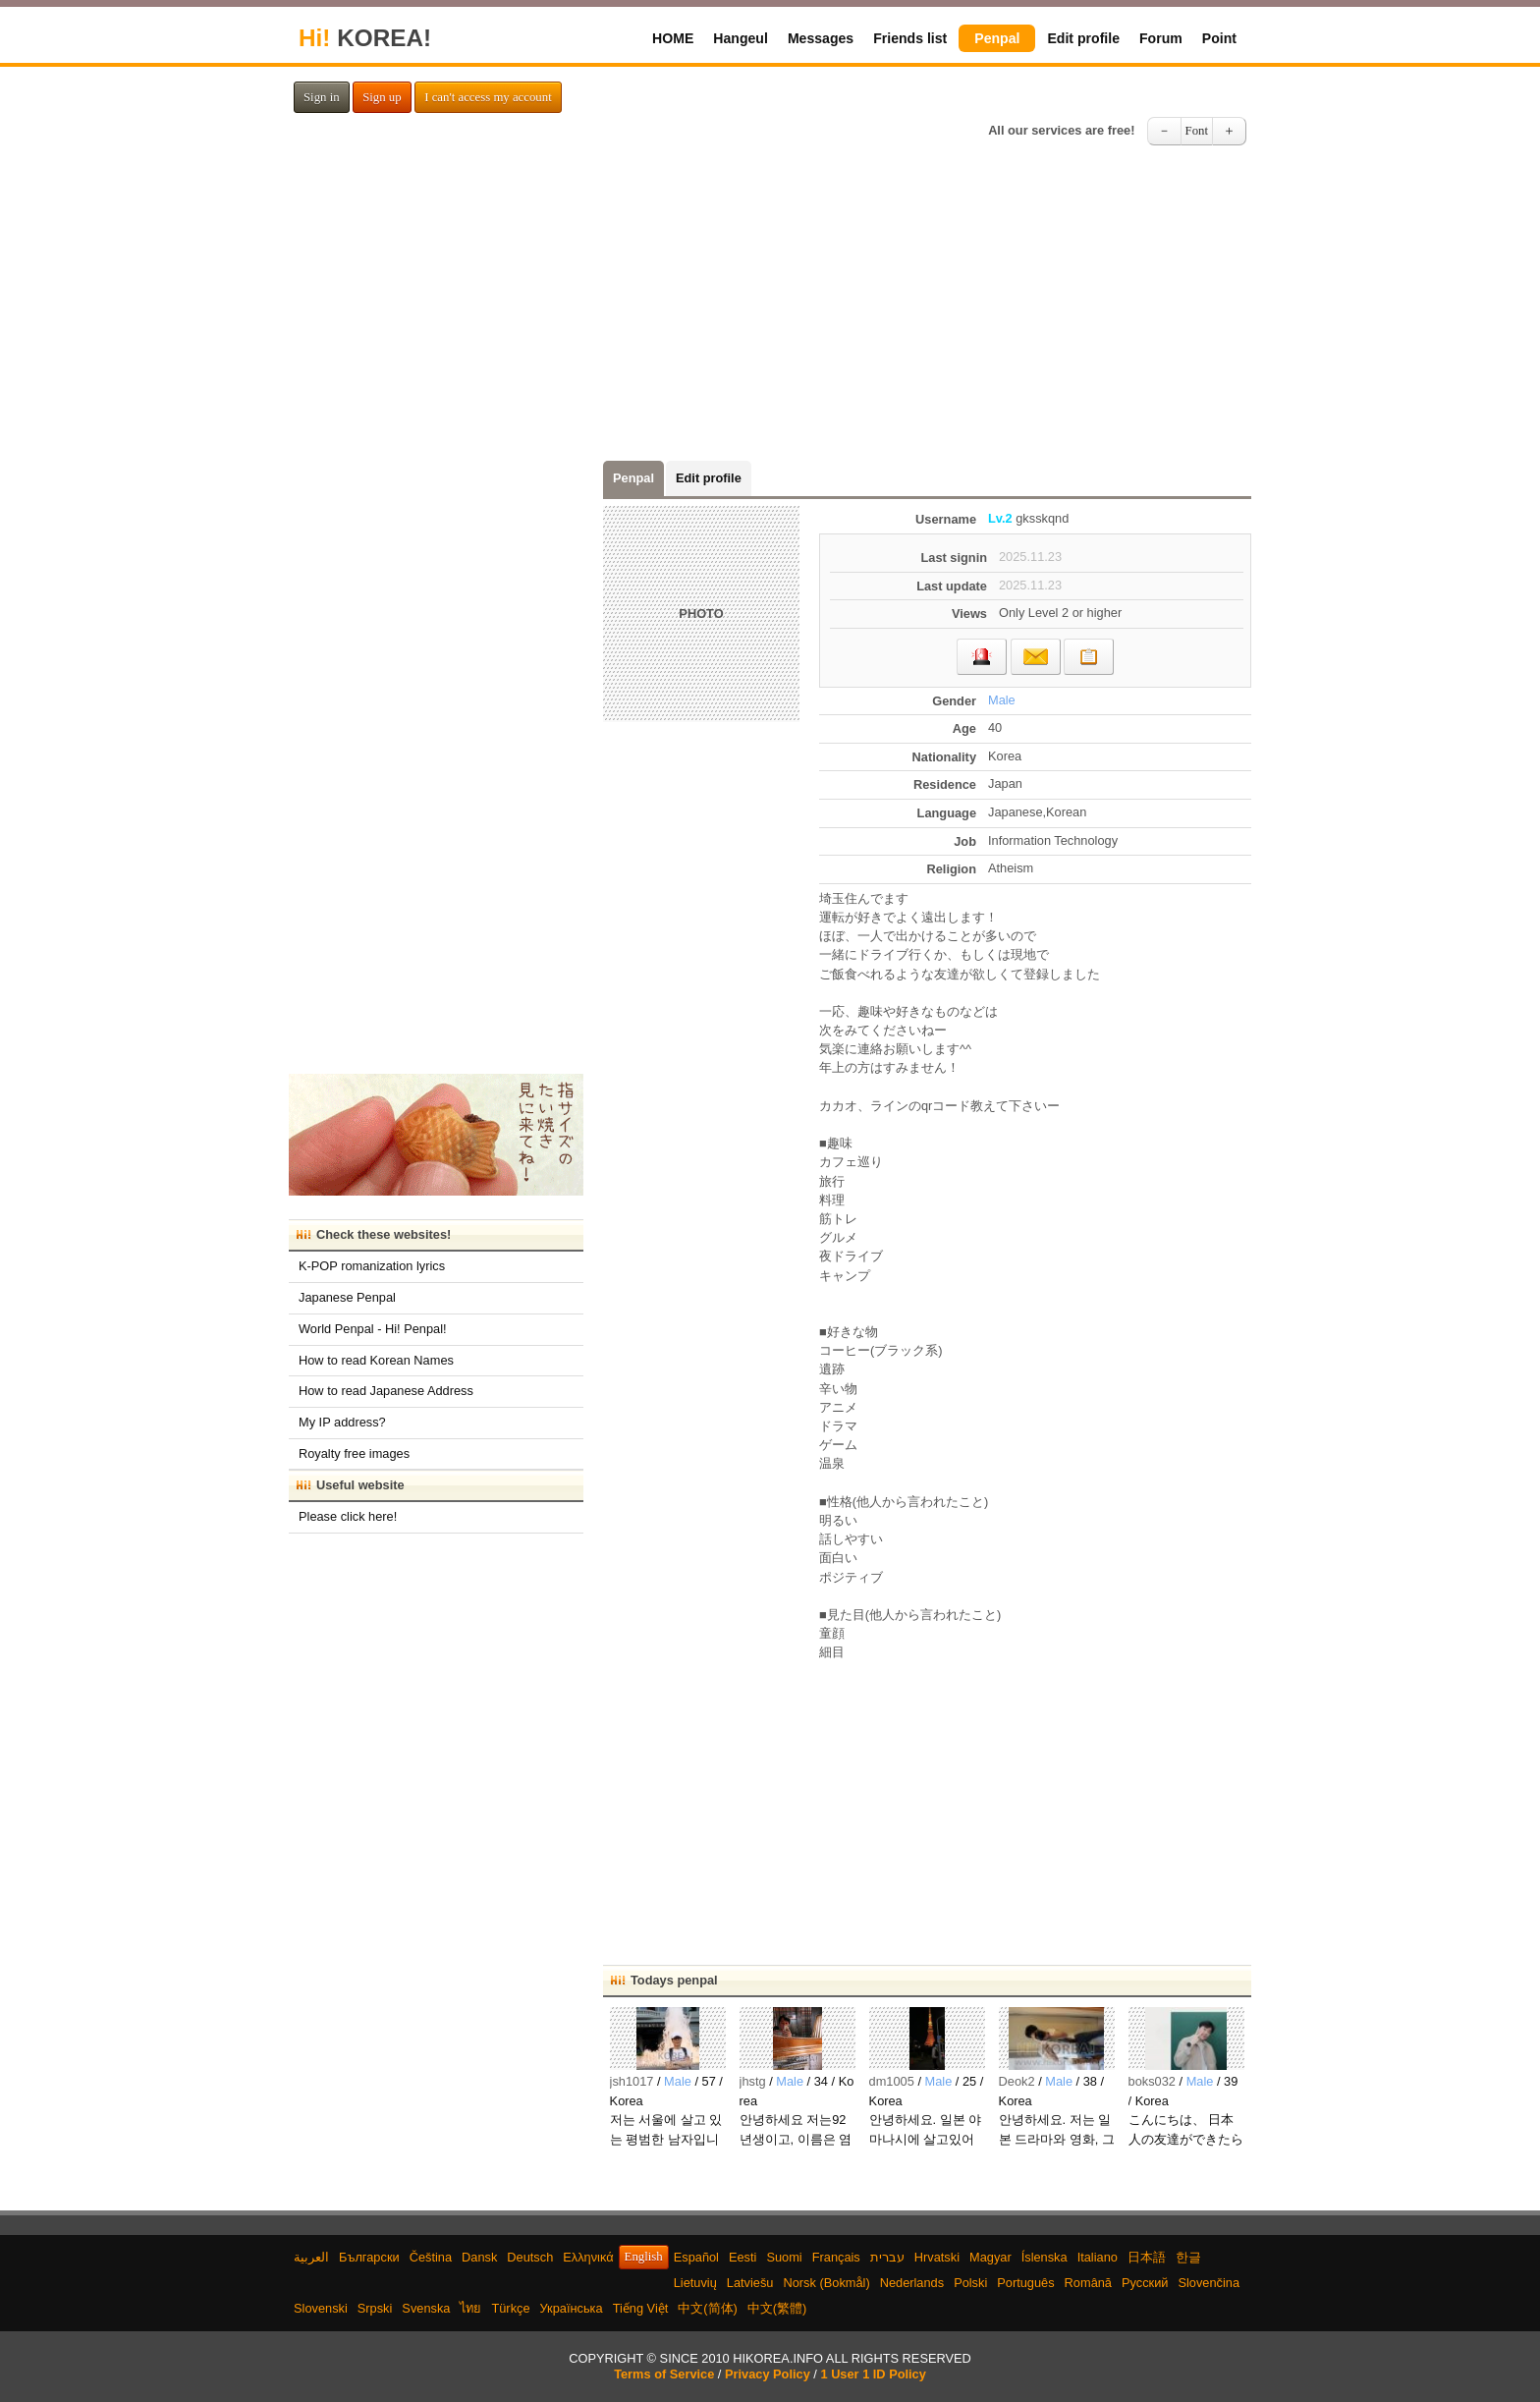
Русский (1145, 2282)
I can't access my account (488, 97)
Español (696, 2257)
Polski (970, 2282)
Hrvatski (937, 2257)
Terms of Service (664, 2374)
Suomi (783, 2257)
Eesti (742, 2257)
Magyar (990, 2257)
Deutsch (530, 2257)
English (644, 2256)
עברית (887, 2257)
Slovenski (321, 2308)
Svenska (426, 2308)
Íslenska (1044, 2257)
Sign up (381, 97)
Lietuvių (695, 2282)
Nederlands (912, 2282)
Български (369, 2257)
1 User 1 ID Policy (872, 2374)
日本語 (1147, 2257)
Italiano (1097, 2257)
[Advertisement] (770, 308)
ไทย (470, 2308)
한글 (1188, 2257)
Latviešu (750, 2282)
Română (1088, 2282)
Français (836, 2257)
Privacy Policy (767, 2374)
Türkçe (510, 2308)
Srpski (375, 2308)
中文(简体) (708, 2308)
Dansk (479, 2257)
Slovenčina (1208, 2282)
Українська (571, 2308)
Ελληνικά (588, 2257)
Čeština (431, 2257)
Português (1025, 2282)
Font (1196, 131)
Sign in (321, 97)
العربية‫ (311, 2257)
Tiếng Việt (641, 2308)
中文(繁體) (777, 2308)
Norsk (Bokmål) (827, 2282)
